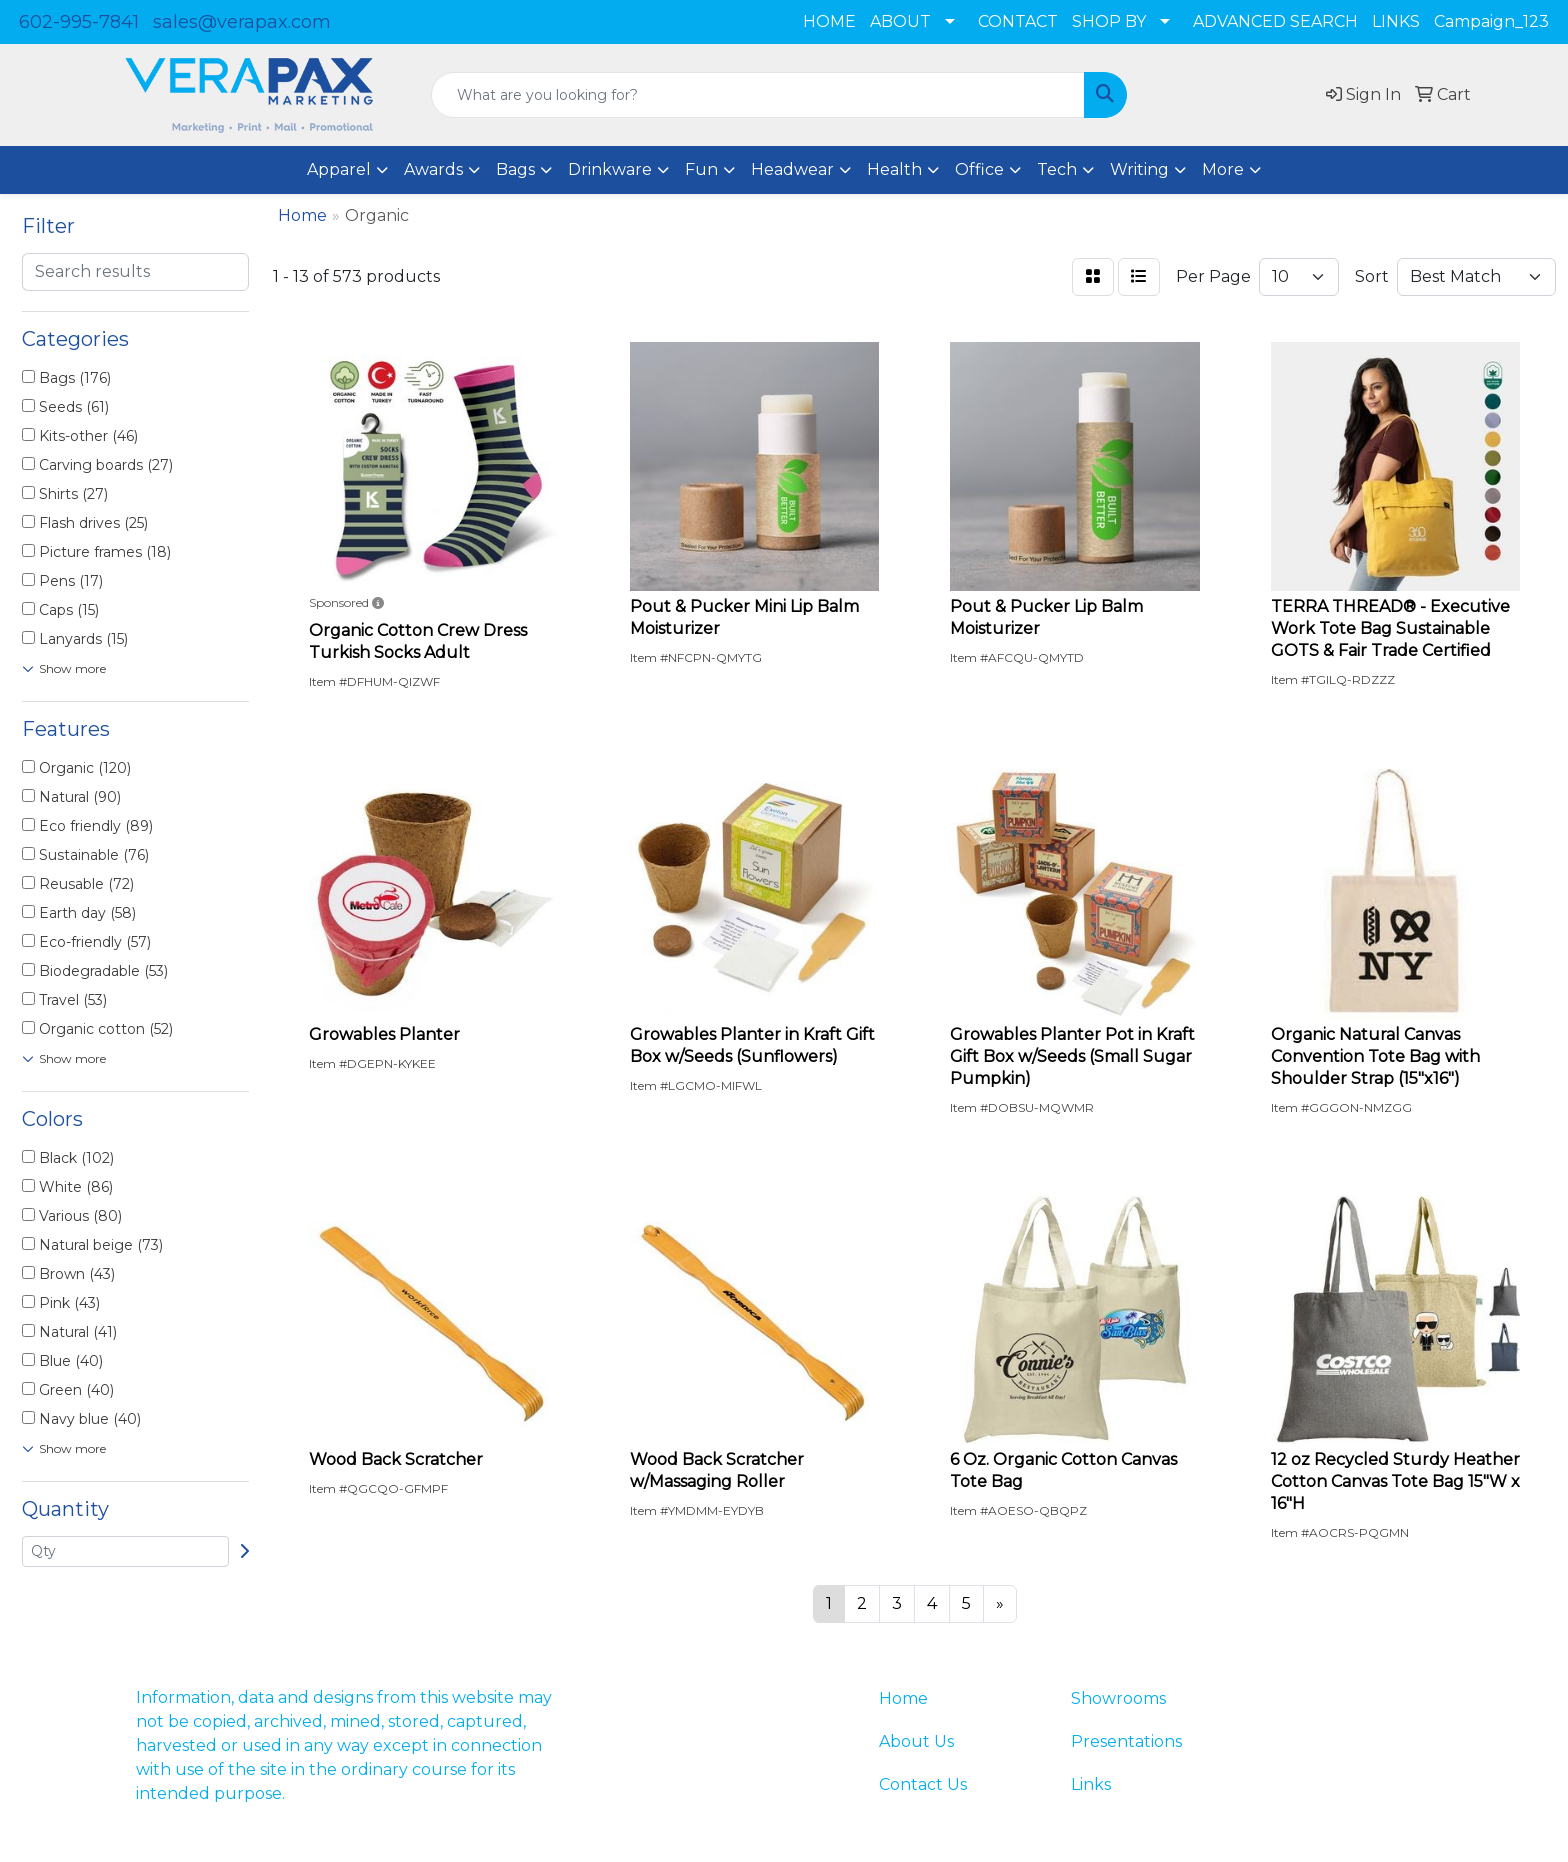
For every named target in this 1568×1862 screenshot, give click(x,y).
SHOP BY (1109, 21)
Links (1091, 1784)
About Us (916, 1741)
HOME (829, 21)
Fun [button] (701, 169)
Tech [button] (1057, 169)
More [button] (1223, 169)
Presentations (1126, 1741)
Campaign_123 (1491, 21)
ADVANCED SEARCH (1275, 21)
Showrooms (1118, 1698)
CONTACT (1018, 21)
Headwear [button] (792, 169)
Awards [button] (433, 169)
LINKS (1396, 21)
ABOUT (900, 21)
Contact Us (923, 1784)
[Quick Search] (758, 95)
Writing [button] (1139, 169)
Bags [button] (515, 169)
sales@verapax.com (242, 22)
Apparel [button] (339, 169)
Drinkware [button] (610, 169)
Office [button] (979, 169)
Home (903, 1698)
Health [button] (894, 169)
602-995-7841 (79, 22)
